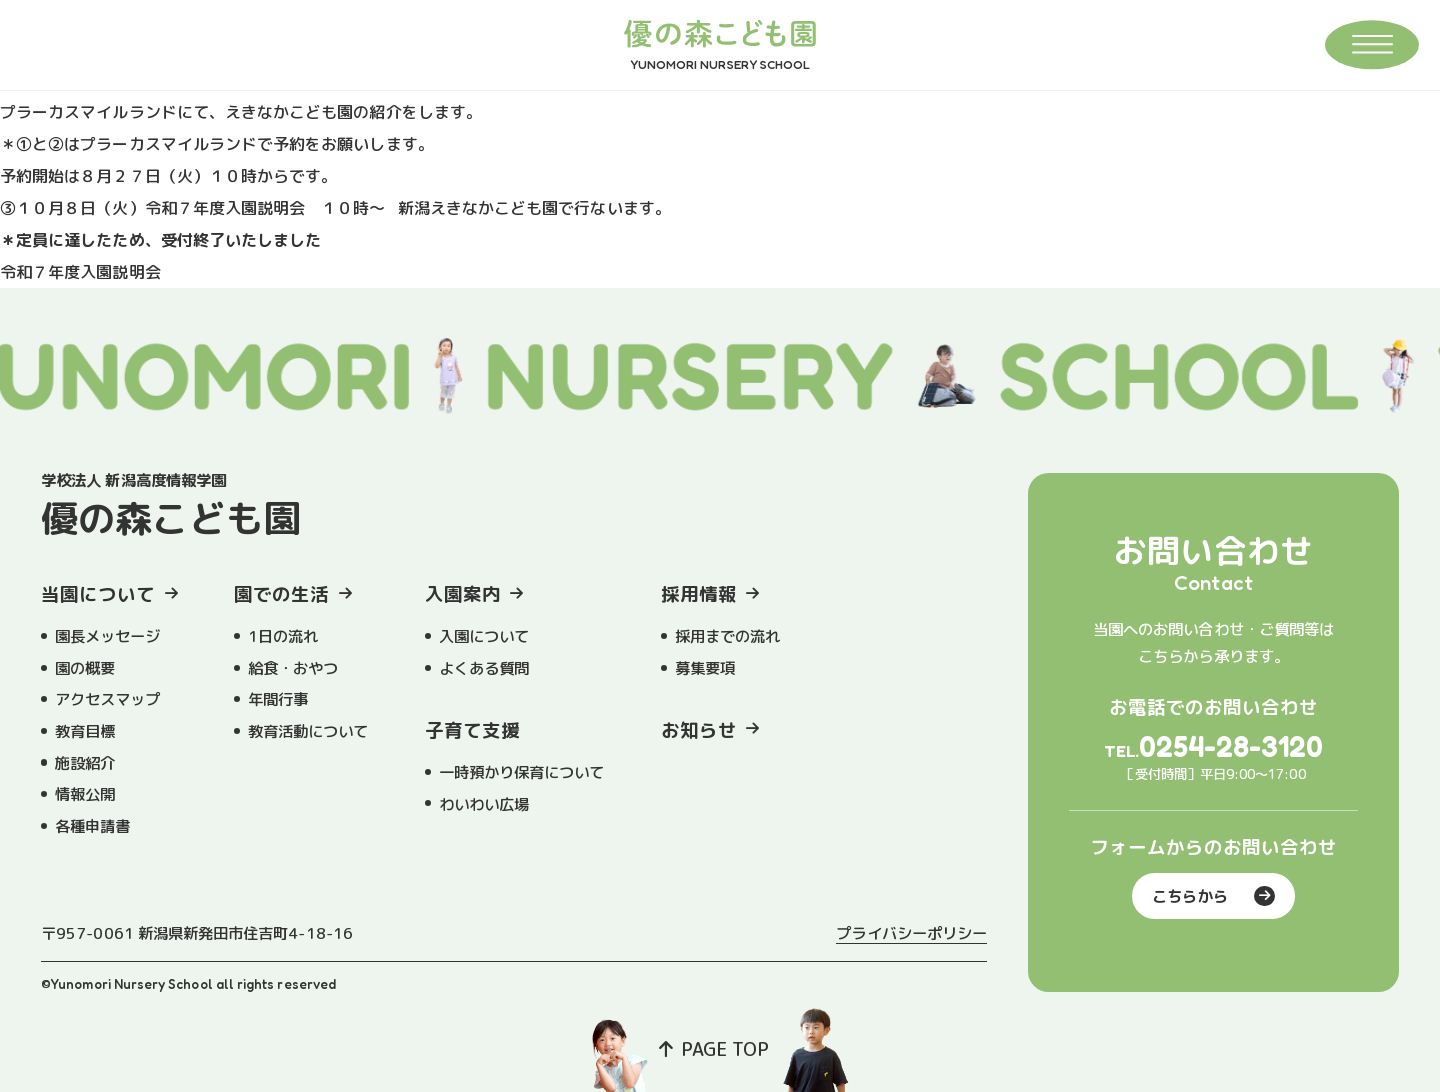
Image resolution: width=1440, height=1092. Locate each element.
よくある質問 (484, 668)
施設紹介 (85, 763)
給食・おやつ (293, 668)
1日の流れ (283, 636)
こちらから (1213, 896)
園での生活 (281, 594)
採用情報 (699, 594)
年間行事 (278, 699)
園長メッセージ (107, 636)
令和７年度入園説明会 (80, 272)
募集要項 (705, 668)
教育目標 (85, 731)
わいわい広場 (484, 804)
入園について (484, 636)
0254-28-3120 (1231, 746)
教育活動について (308, 731)
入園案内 (463, 594)
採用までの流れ (727, 636)
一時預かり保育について (522, 772)
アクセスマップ (107, 699)
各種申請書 (92, 826)
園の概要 (85, 668)
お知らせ (699, 730)
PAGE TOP (714, 1049)
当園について (98, 594)
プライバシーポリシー (911, 933)
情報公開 (85, 794)
